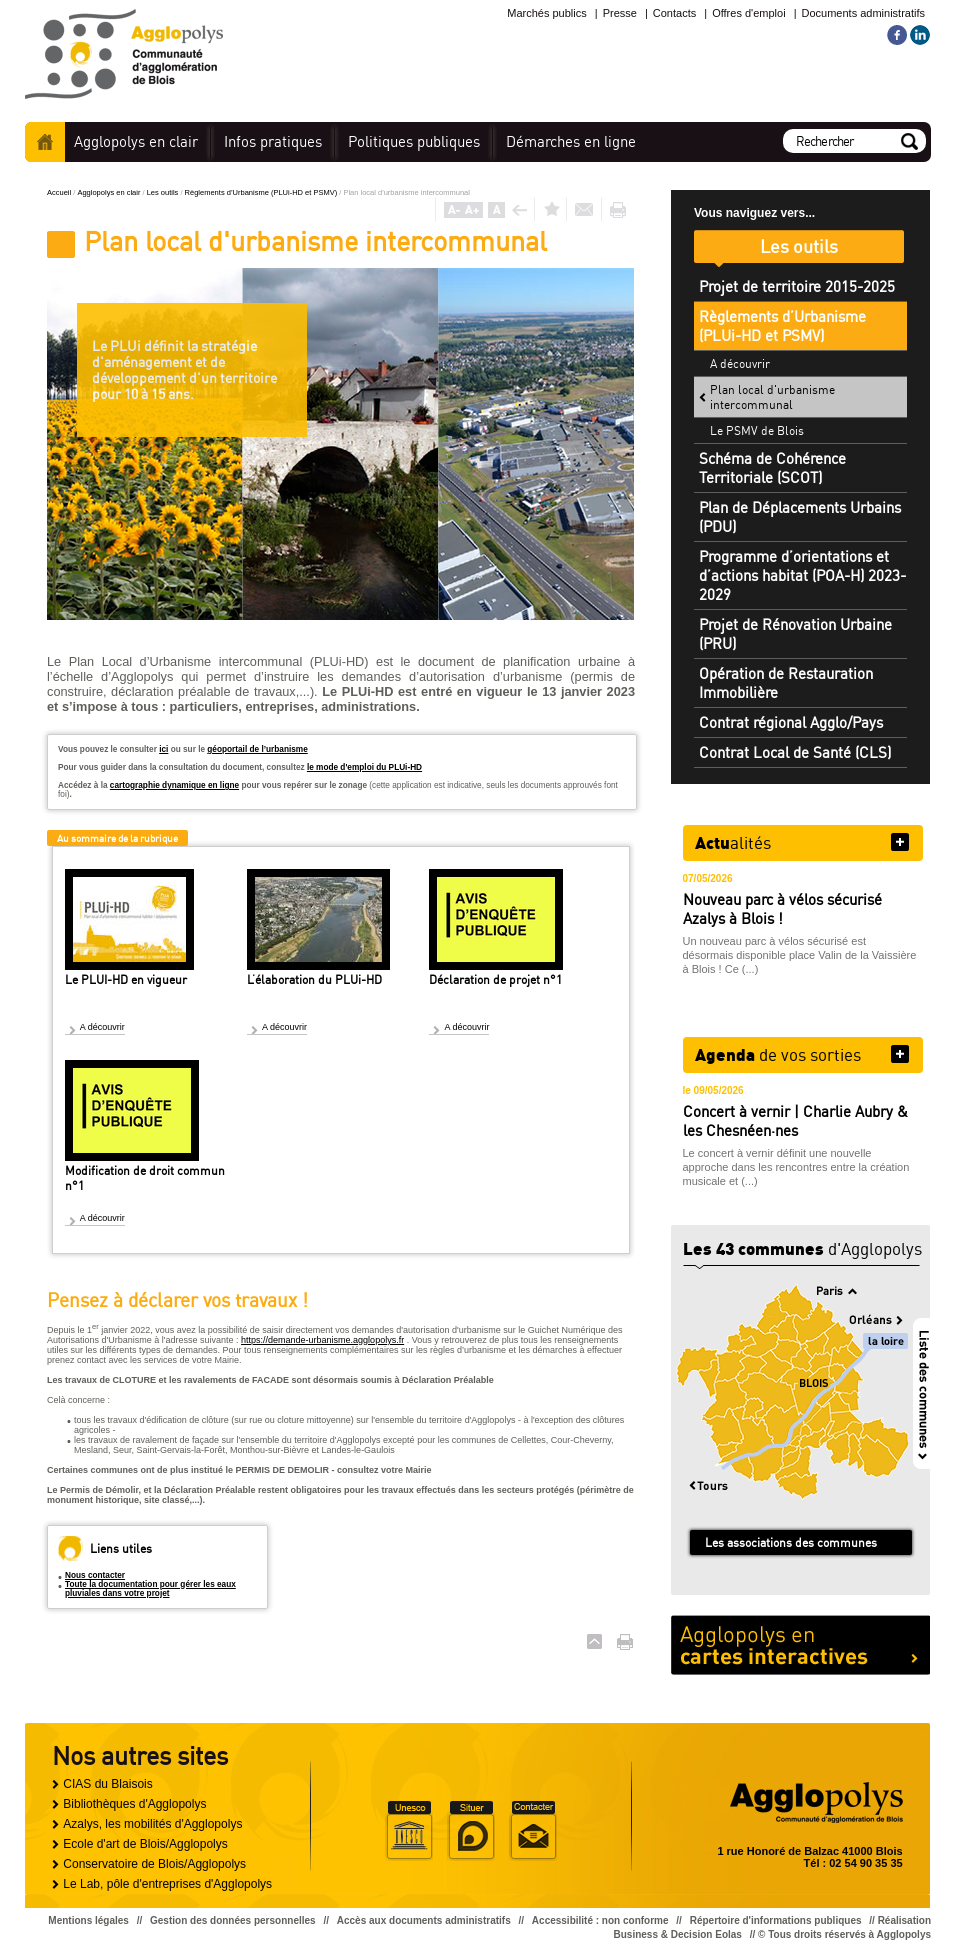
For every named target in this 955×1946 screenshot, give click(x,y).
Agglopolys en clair (109, 192)
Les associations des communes (791, 1542)
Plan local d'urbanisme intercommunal (772, 397)
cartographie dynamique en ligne (174, 785)
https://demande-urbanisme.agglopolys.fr (322, 1340)
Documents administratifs (864, 13)
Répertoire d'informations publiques (776, 1920)
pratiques (273, 141)
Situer (471, 1831)
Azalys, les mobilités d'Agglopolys (152, 1824)
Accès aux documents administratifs (424, 1920)
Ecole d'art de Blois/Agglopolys (145, 1844)
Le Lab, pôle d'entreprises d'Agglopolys (167, 1884)
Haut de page (594, 1641)
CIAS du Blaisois (107, 1784)
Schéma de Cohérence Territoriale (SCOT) (772, 468)
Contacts (674, 13)
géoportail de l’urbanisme (257, 749)
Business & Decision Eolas (678, 1934)
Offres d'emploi (748, 13)
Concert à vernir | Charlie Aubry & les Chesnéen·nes (795, 1121)
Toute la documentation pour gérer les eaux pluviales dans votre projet (150, 1589)
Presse (620, 13)
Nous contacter (95, 1575)
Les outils (164, 192)
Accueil (45, 142)
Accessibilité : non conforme (600, 1920)
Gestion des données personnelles (233, 1920)
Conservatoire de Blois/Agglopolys (154, 1864)
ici (163, 749)
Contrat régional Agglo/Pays (791, 722)
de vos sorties (778, 1054)
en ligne (571, 141)
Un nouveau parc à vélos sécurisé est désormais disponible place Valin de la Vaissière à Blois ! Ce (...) (800, 955)
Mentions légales (88, 1920)
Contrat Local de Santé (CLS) (795, 752)
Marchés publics (546, 13)
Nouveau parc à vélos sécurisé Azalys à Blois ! (782, 909)
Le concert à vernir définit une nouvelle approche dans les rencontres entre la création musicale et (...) (796, 1167)
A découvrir (102, 1027)
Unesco (409, 1831)
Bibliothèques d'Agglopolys (134, 1804)
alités (733, 842)
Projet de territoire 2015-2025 (797, 286)
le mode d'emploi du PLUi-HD (364, 767)
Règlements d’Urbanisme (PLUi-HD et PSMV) (262, 192)
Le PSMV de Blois (757, 430)
